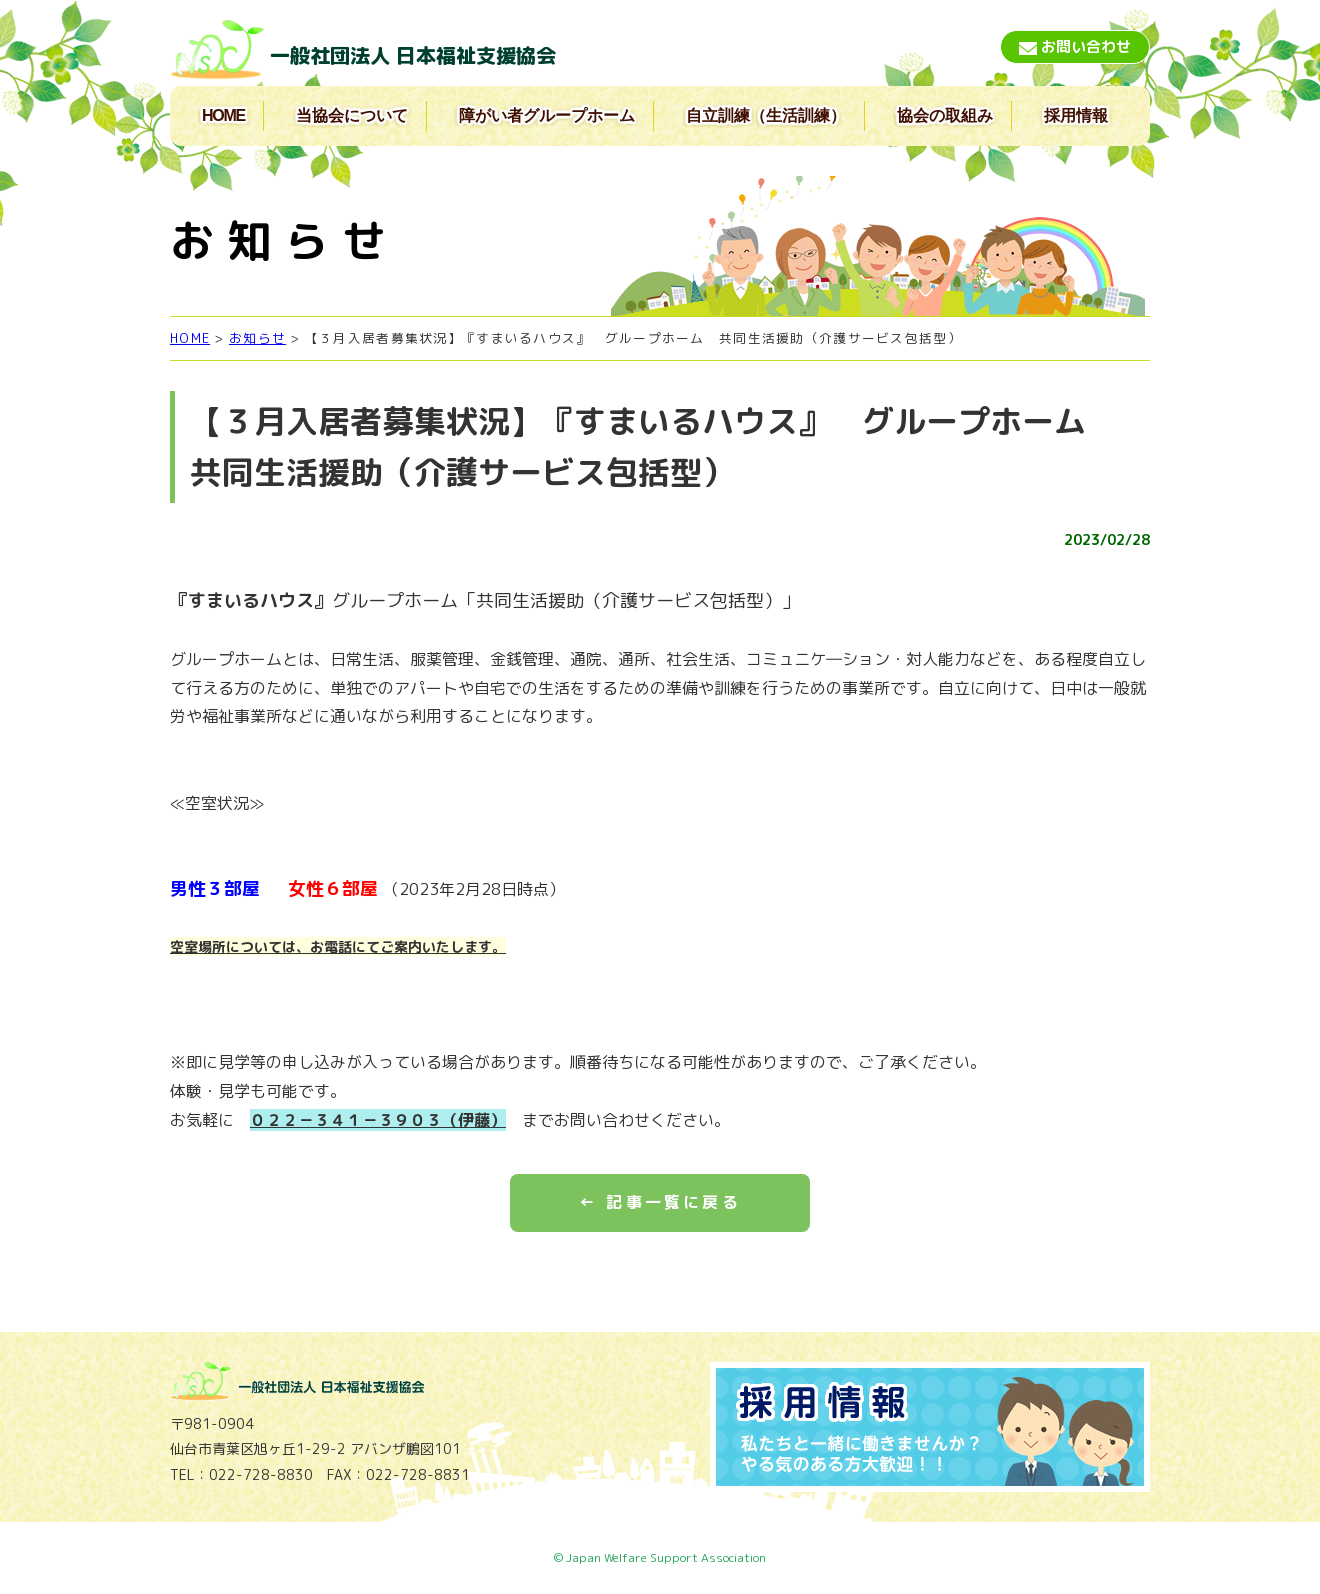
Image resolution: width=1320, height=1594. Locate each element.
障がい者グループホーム (547, 115)
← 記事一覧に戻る (660, 1202)
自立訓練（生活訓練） (766, 115)
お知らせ (257, 338)
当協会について (352, 115)
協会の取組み (945, 115)
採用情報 (1076, 115)
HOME (223, 115)
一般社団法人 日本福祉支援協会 (413, 55)
